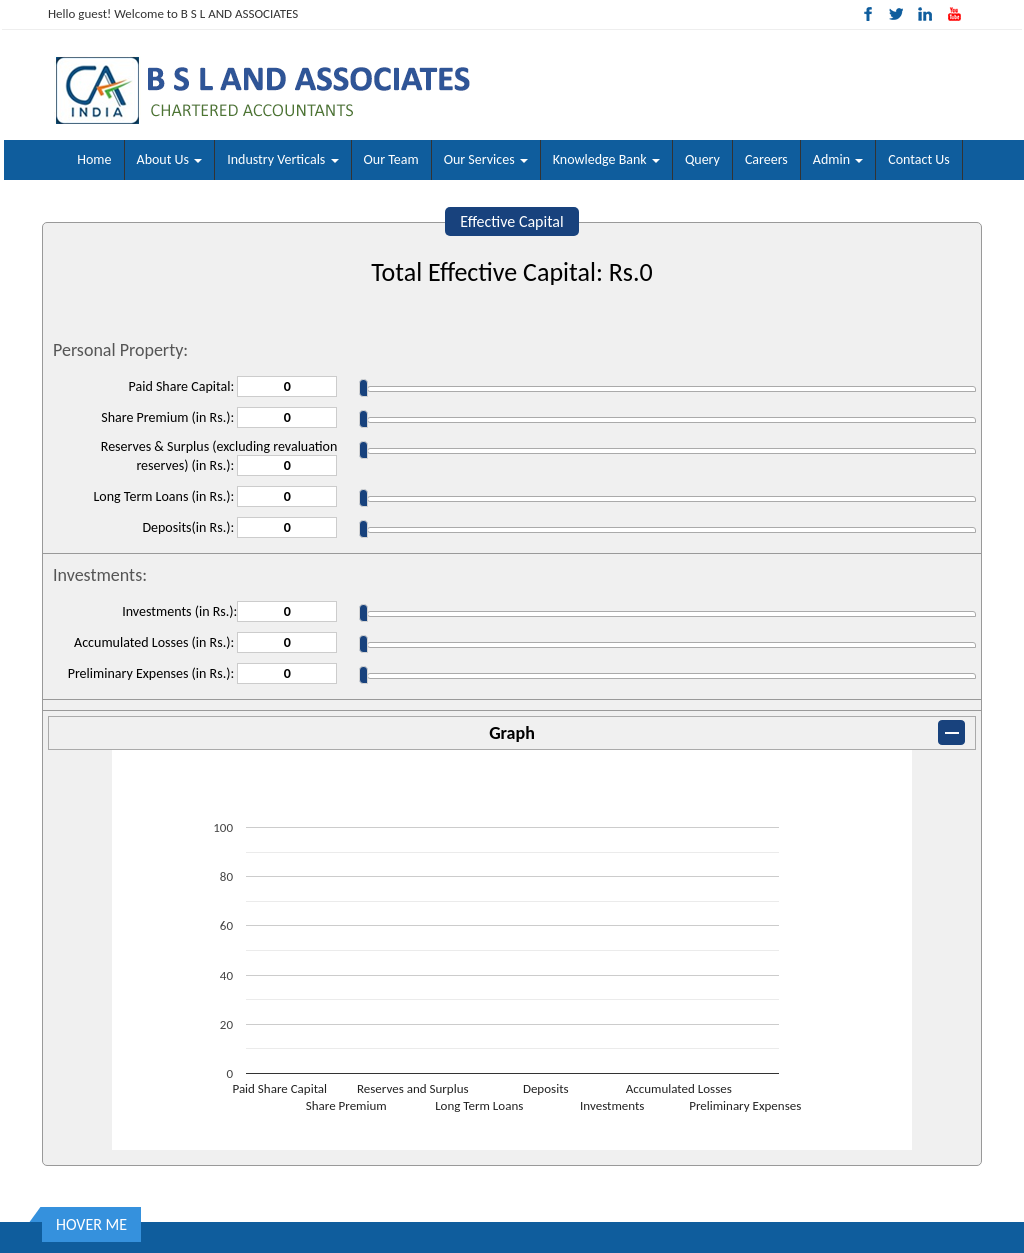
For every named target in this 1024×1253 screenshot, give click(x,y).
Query (702, 159)
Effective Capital (511, 221)
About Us (170, 159)
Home (94, 159)
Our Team (391, 159)
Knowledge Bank (606, 159)
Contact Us (919, 159)
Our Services (486, 159)
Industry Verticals (282, 159)
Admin (838, 159)
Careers (766, 159)
